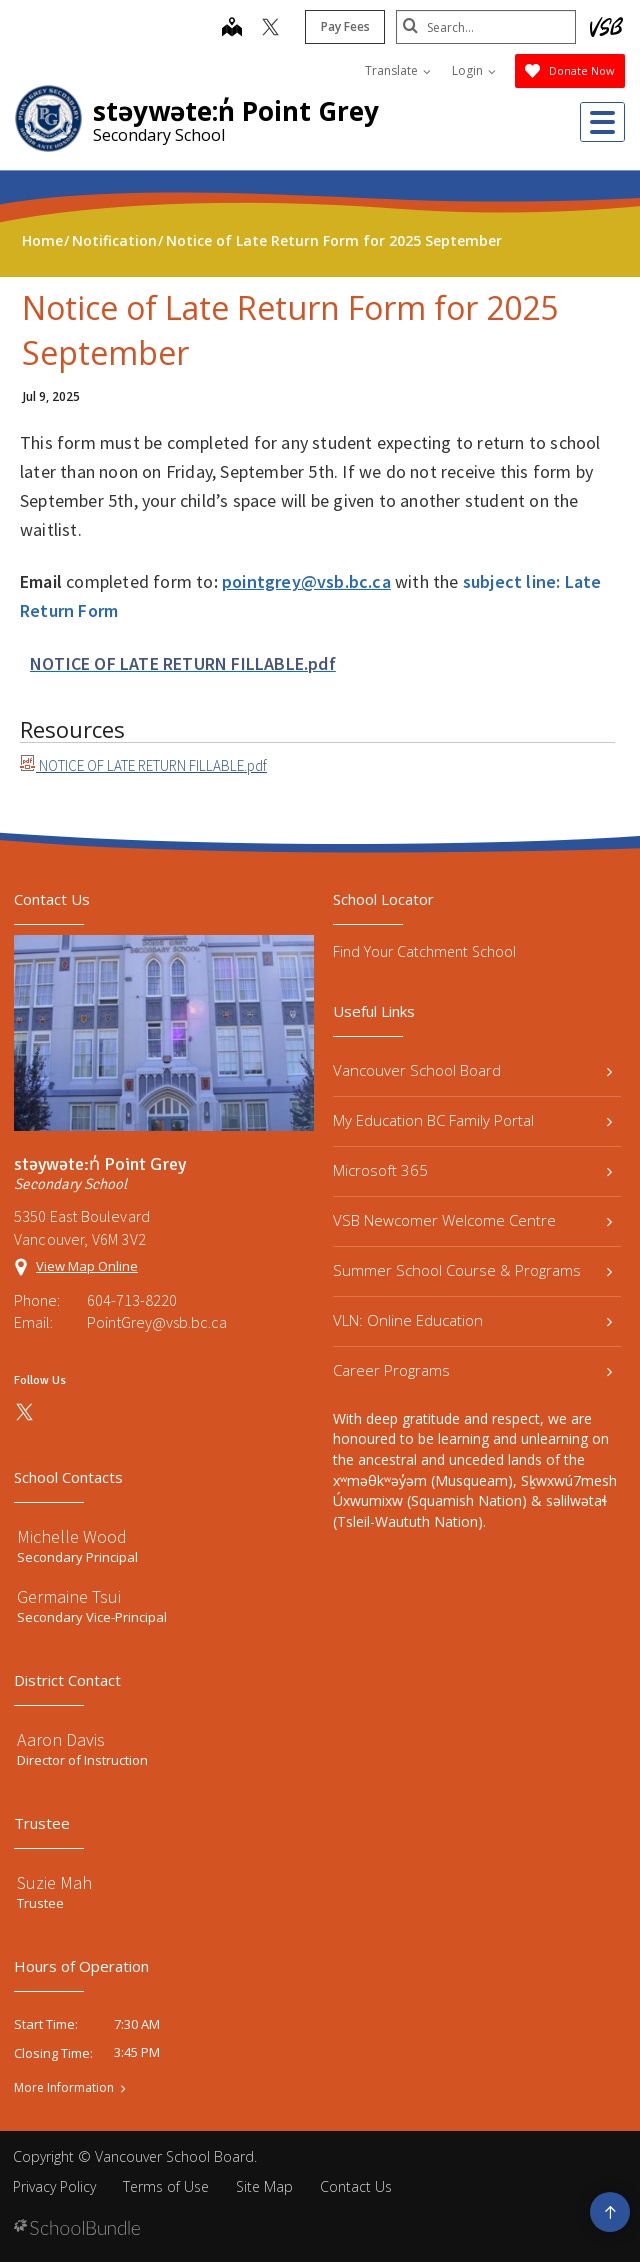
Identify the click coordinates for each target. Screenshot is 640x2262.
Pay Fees (345, 26)
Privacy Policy (54, 2186)
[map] (232, 29)
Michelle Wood (72, 1536)
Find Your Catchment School (424, 951)
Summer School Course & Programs (472, 1270)
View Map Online (87, 1266)
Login (474, 70)
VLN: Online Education (472, 1320)
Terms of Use (166, 2186)
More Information (64, 2088)
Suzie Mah (54, 1882)
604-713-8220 (132, 1300)
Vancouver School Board (472, 1070)
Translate (398, 70)
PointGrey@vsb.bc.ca (157, 1322)
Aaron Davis (61, 1739)
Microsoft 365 (472, 1170)
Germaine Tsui (69, 1596)
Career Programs (472, 1370)
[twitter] (270, 29)
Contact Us (356, 2186)
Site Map (264, 2186)
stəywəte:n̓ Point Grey (236, 111)
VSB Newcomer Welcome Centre (472, 1220)
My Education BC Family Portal (472, 1120)
